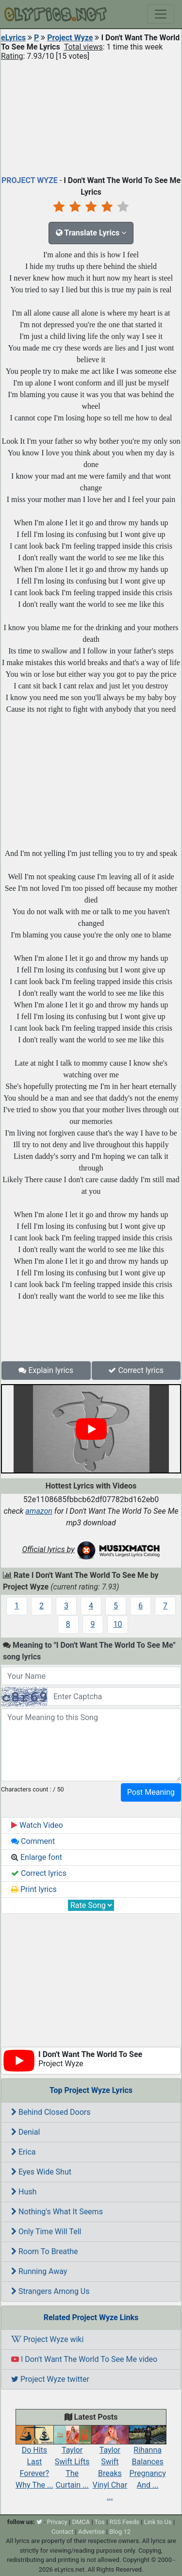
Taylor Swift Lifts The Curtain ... (72, 2459)
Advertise (91, 2531)
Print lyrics (34, 1889)
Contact (62, 2531)
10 (118, 1624)
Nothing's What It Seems (57, 2211)
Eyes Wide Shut (41, 2171)
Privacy (57, 2522)
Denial (25, 2132)
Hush (23, 2191)
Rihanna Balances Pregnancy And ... (147, 2459)
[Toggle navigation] (160, 14)
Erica (23, 2152)
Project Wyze (70, 37)
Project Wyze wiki (47, 2339)
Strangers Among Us (50, 2291)
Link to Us (158, 2522)
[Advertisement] (91, 116)
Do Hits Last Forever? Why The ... (34, 2459)
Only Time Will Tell (46, 2231)
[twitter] (39, 2522)
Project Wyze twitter (50, 2379)
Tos (100, 2522)
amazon (38, 1511)
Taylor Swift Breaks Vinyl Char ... (110, 2465)
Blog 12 (120, 2531)
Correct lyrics (136, 1370)
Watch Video (37, 1825)
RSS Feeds (124, 2522)
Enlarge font (36, 1857)
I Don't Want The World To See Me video (84, 2359)
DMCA (81, 2522)
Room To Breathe (44, 2251)
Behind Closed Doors (51, 2112)
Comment (33, 1841)
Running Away (39, 2271)
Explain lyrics (45, 1370)
